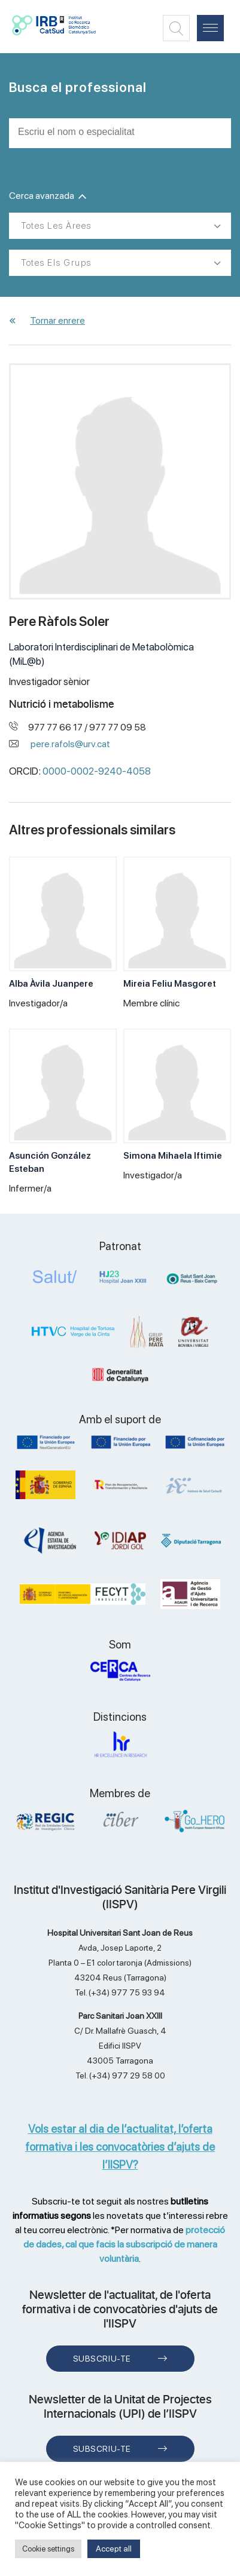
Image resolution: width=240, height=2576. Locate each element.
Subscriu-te (102, 2358)
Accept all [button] (114, 2548)
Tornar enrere (57, 320)
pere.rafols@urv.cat (70, 744)
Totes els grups (56, 262)
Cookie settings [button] (48, 2548)
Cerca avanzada (47, 195)
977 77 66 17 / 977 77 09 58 (87, 727)
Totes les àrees (56, 225)
